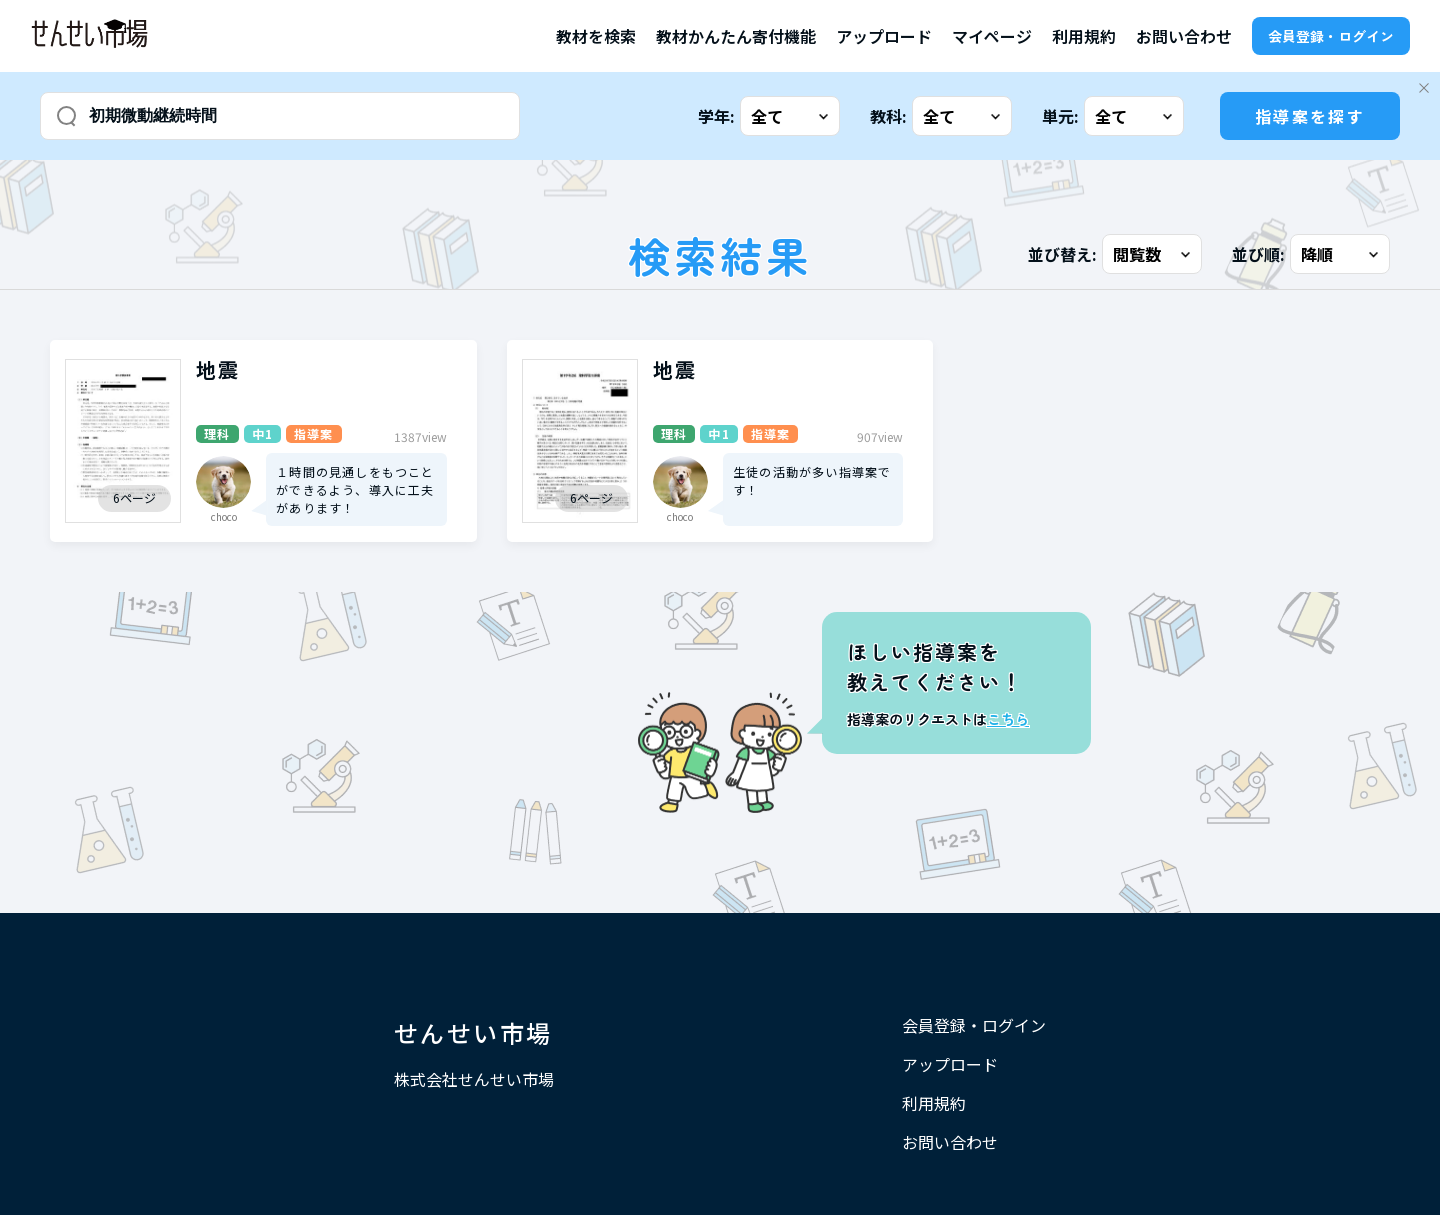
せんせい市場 (473, 1032)
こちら (1008, 719)
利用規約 (1084, 36)
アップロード (884, 36)
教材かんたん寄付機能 (736, 36)
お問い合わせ (1184, 36)
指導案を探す (1310, 116)
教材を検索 (596, 36)
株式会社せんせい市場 (474, 1079)
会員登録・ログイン (1331, 36)
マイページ (992, 36)
